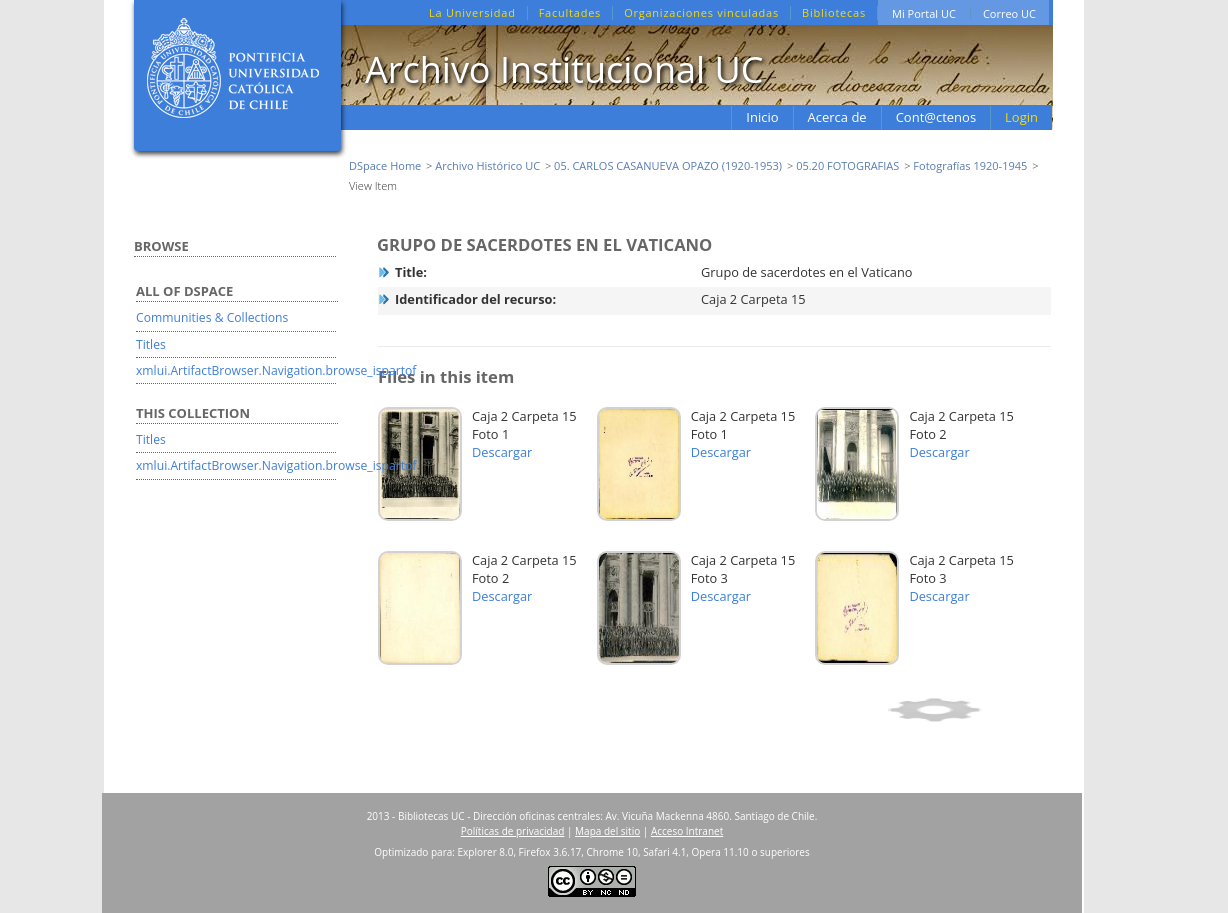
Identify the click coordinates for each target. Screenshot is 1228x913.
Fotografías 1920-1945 (970, 165)
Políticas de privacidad (513, 831)
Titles (151, 344)
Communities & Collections (212, 317)
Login (1021, 117)
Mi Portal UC (924, 13)
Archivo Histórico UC (487, 165)
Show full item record (966, 710)
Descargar (502, 452)
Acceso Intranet (687, 831)
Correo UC (1009, 13)
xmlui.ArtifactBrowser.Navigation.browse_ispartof (276, 370)
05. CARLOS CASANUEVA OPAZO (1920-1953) (668, 165)
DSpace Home (385, 165)
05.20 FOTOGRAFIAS (847, 165)
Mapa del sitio (607, 831)
